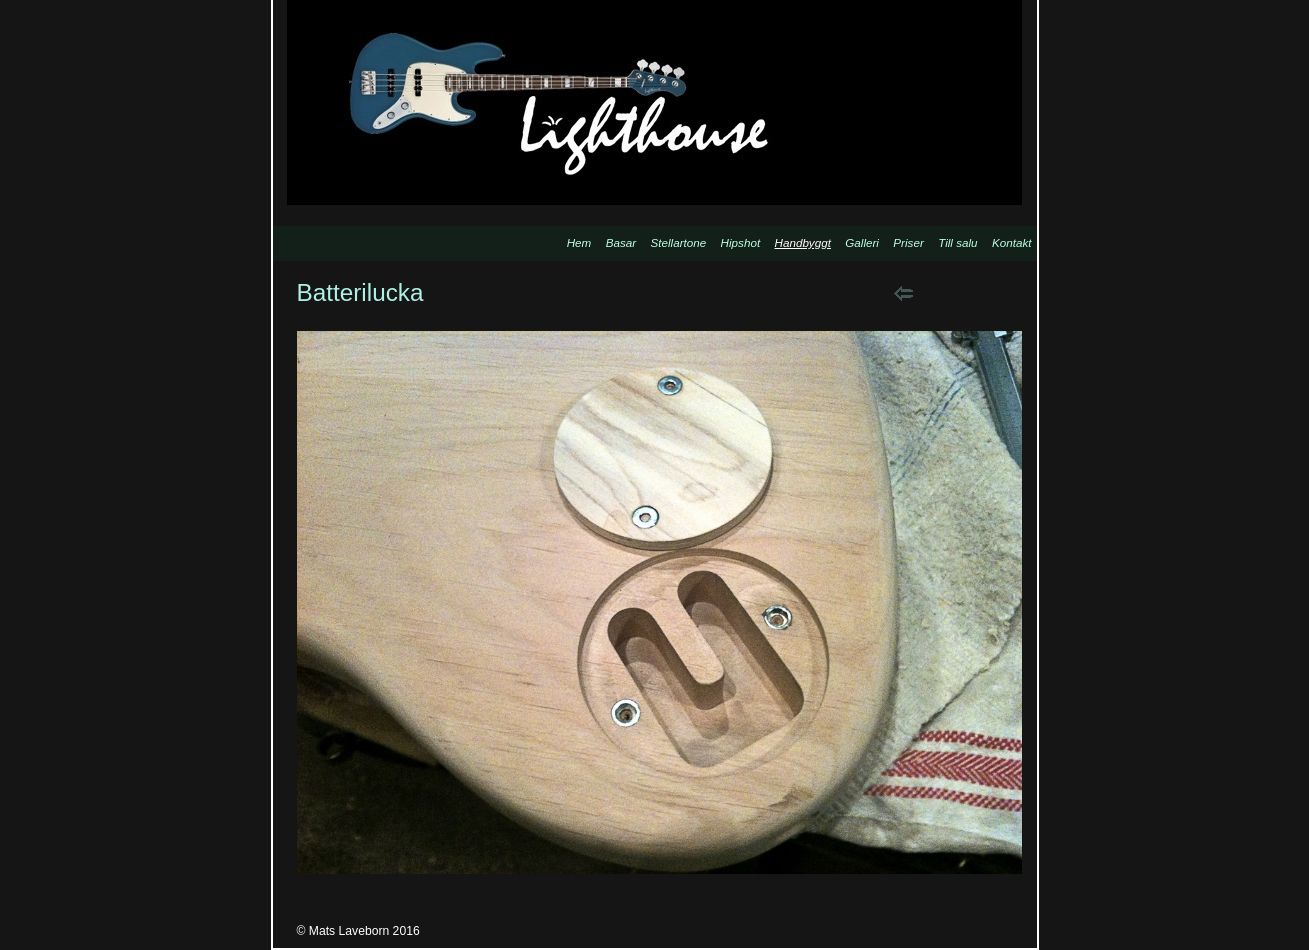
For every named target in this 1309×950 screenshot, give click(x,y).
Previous (903, 293)
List (1005, 293)
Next (954, 293)
